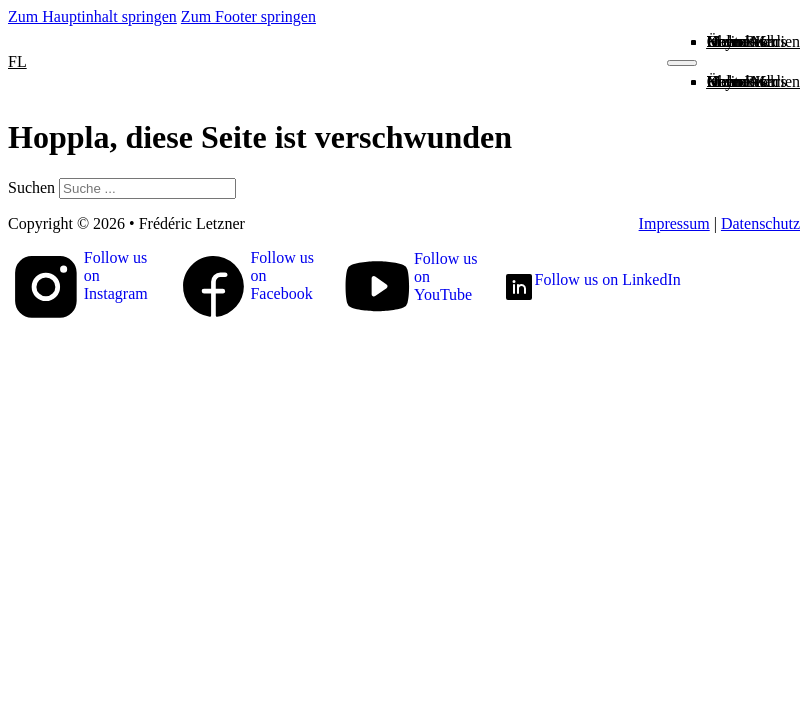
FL (17, 61)
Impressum (674, 223)
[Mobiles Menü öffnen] (682, 63)
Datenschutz (760, 223)
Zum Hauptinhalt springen (92, 16)
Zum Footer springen (248, 16)
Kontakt (733, 41)
